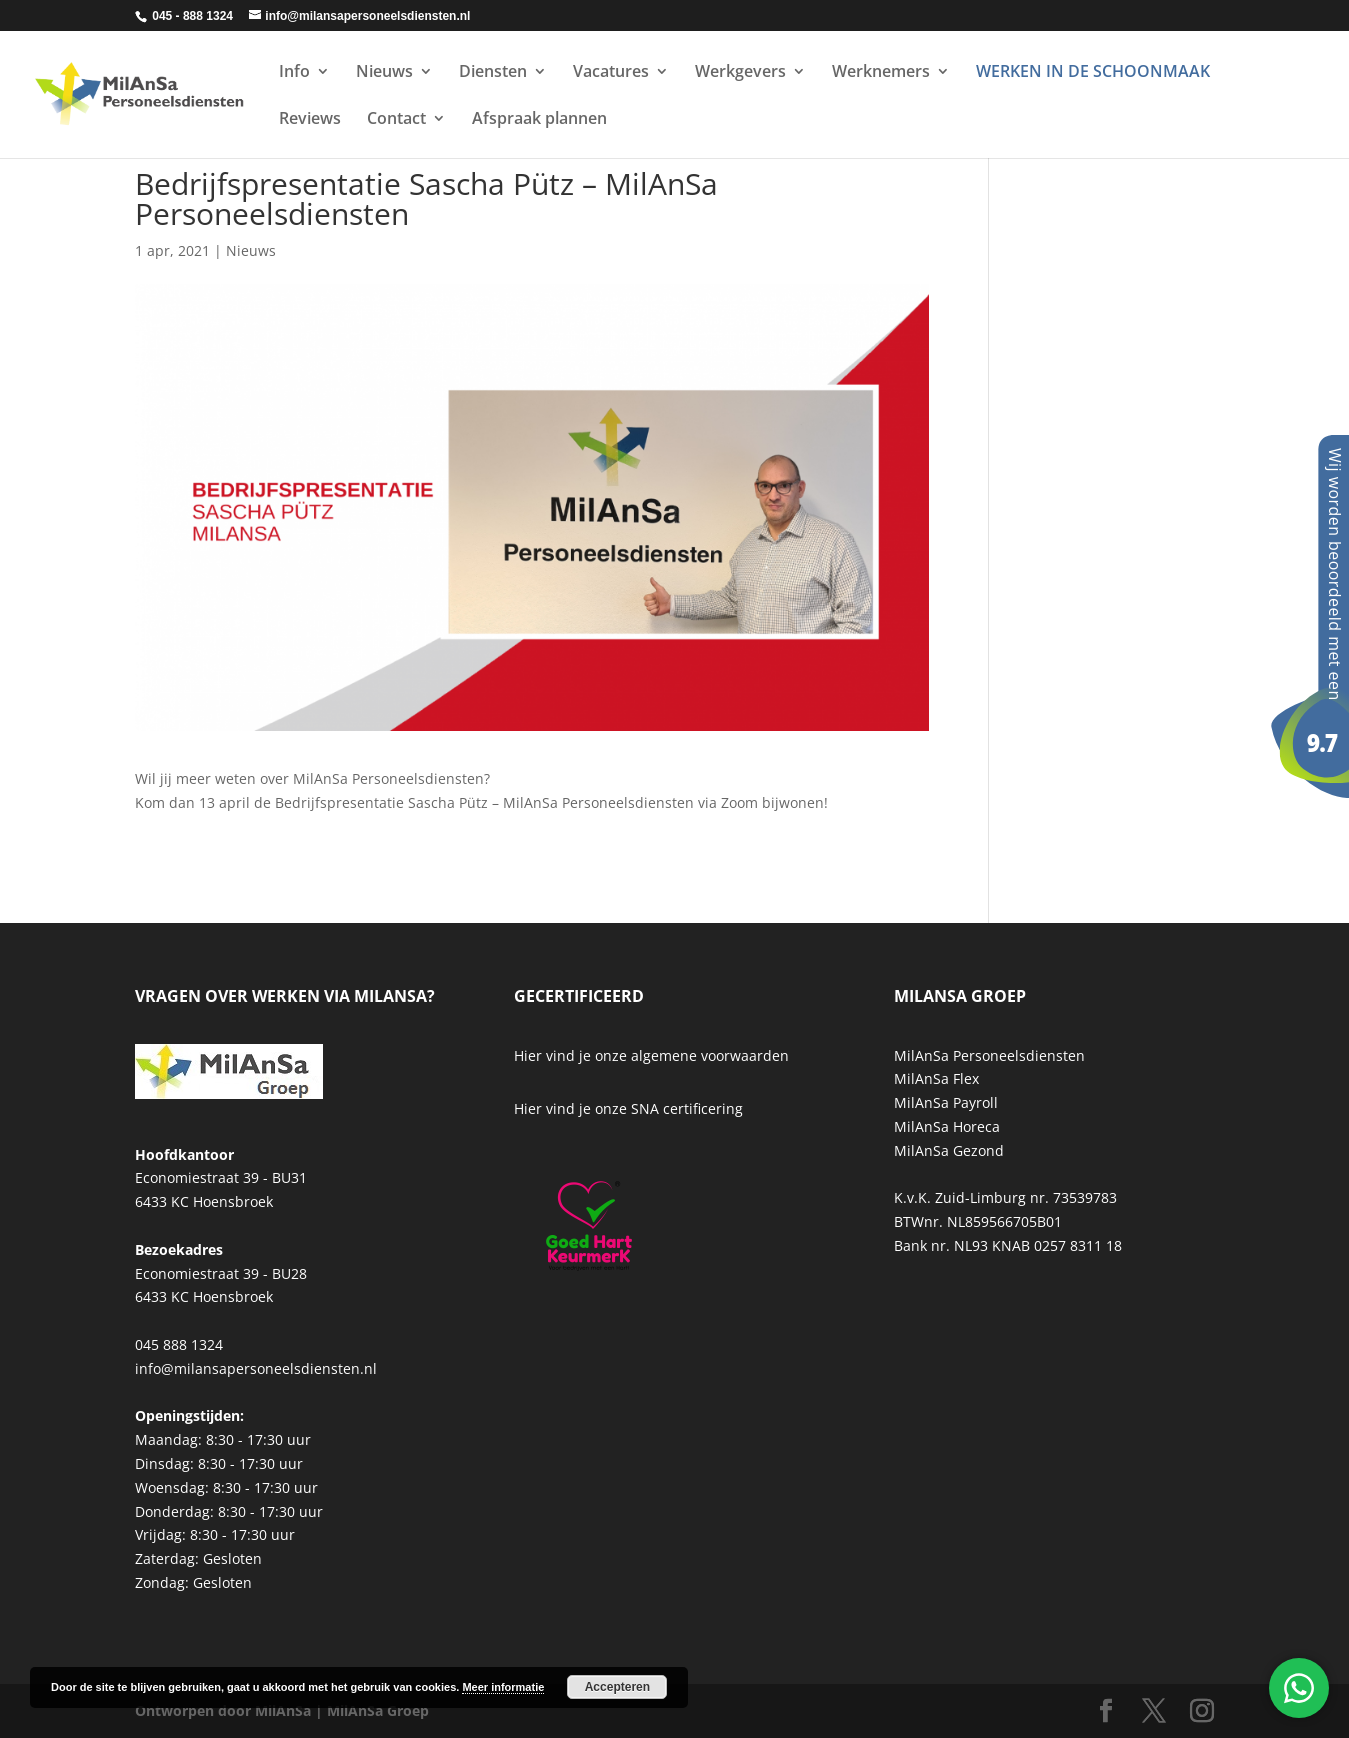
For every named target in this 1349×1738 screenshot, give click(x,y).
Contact (396, 120)
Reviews (310, 120)
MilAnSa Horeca (947, 1126)
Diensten (493, 73)
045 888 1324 (179, 1344)
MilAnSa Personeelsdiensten (989, 1055)
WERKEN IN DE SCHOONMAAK (1093, 73)
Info (294, 73)
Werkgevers (740, 73)
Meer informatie (503, 1687)
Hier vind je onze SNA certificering (628, 1108)
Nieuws (384, 73)
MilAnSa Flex (936, 1078)
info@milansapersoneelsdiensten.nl (256, 1368)
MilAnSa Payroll (946, 1102)
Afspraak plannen (539, 120)
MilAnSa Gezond (949, 1150)
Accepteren (617, 1687)
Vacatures (611, 73)
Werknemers (881, 73)
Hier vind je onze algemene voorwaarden (651, 1055)
